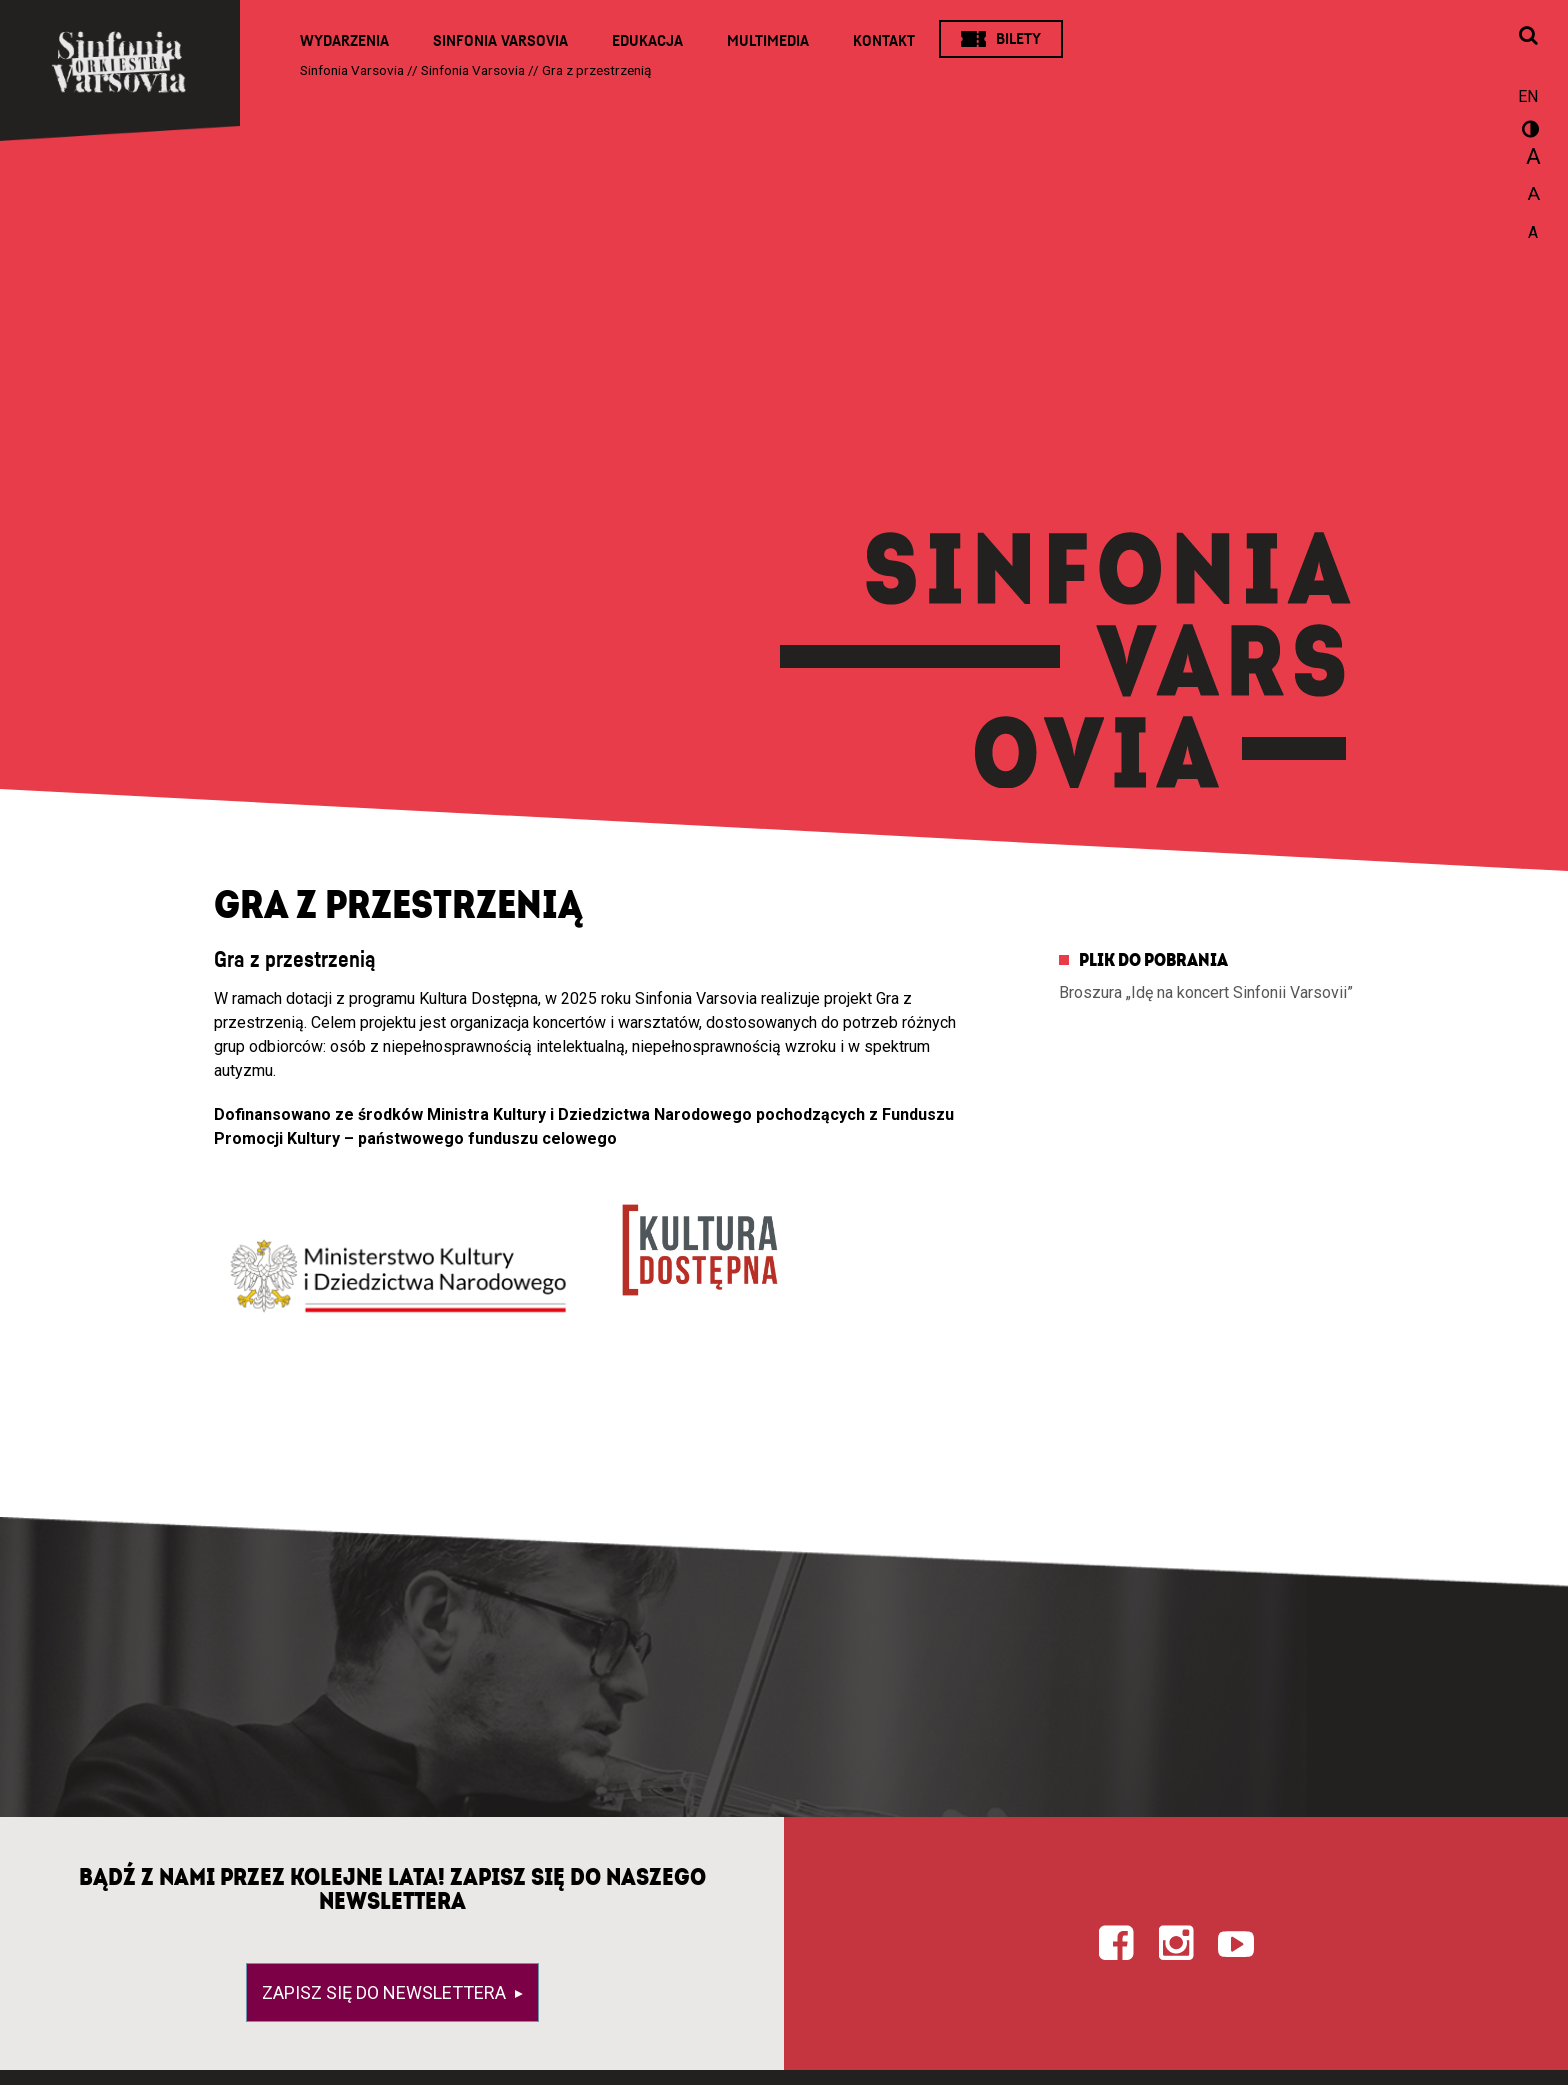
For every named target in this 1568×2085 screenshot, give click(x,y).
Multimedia (768, 41)
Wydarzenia (344, 41)
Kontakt (884, 41)
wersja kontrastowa (1528, 132)
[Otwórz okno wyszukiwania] (1528, 37)
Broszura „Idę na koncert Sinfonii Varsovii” (1206, 992)
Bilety (1018, 39)
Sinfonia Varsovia (500, 41)
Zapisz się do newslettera (386, 1992)
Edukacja (647, 41)
